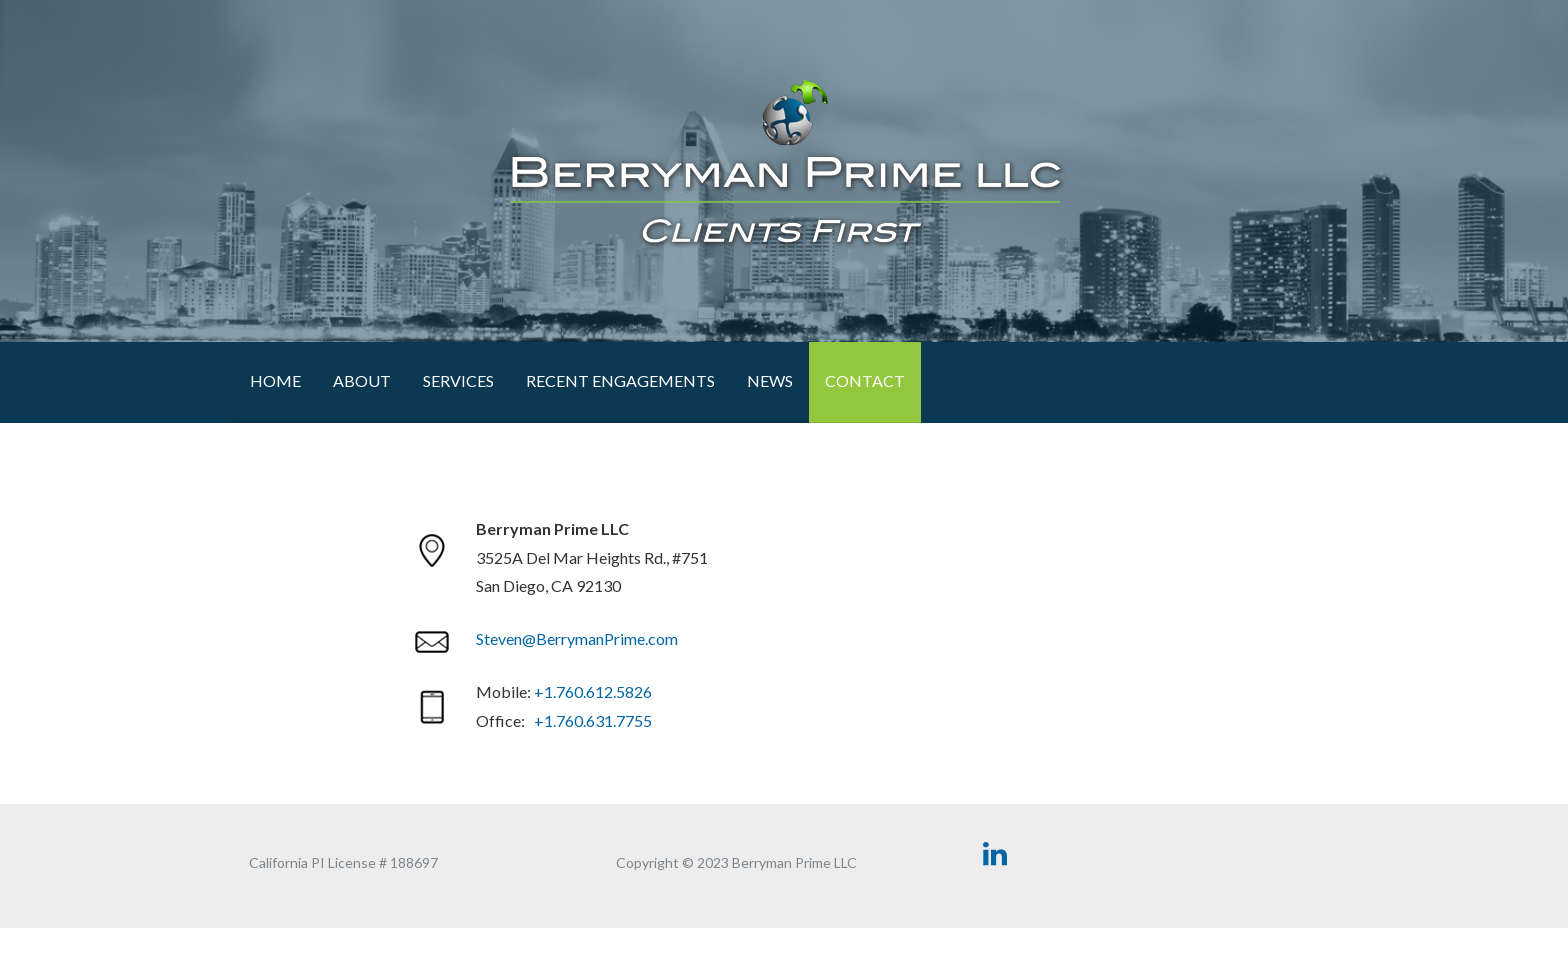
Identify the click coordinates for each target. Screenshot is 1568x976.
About (362, 380)
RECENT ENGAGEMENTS (620, 380)
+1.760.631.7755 (593, 720)
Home (275, 380)
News (770, 380)
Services (458, 380)
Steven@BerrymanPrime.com (577, 638)
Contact (865, 380)
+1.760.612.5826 (593, 691)
